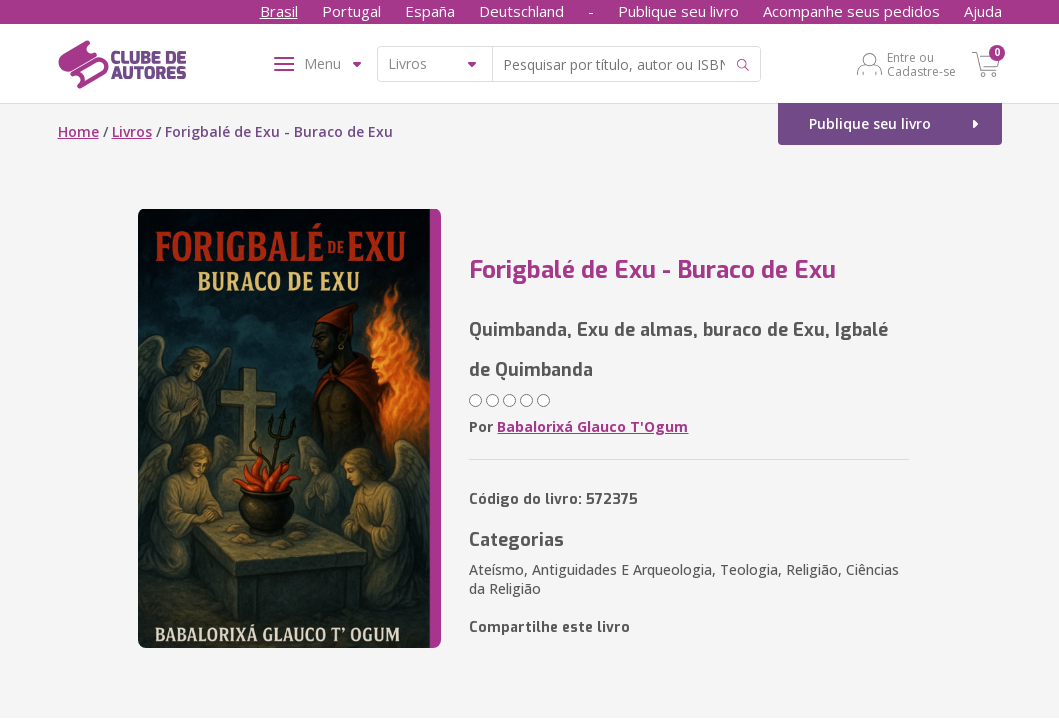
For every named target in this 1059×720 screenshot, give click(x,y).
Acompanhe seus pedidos (851, 11)
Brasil (279, 11)
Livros (132, 131)
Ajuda (983, 11)
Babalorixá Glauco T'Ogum (592, 426)
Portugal (351, 11)
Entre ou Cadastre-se (921, 64)
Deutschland (521, 11)
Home (78, 131)
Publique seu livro (678, 11)
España (430, 11)
